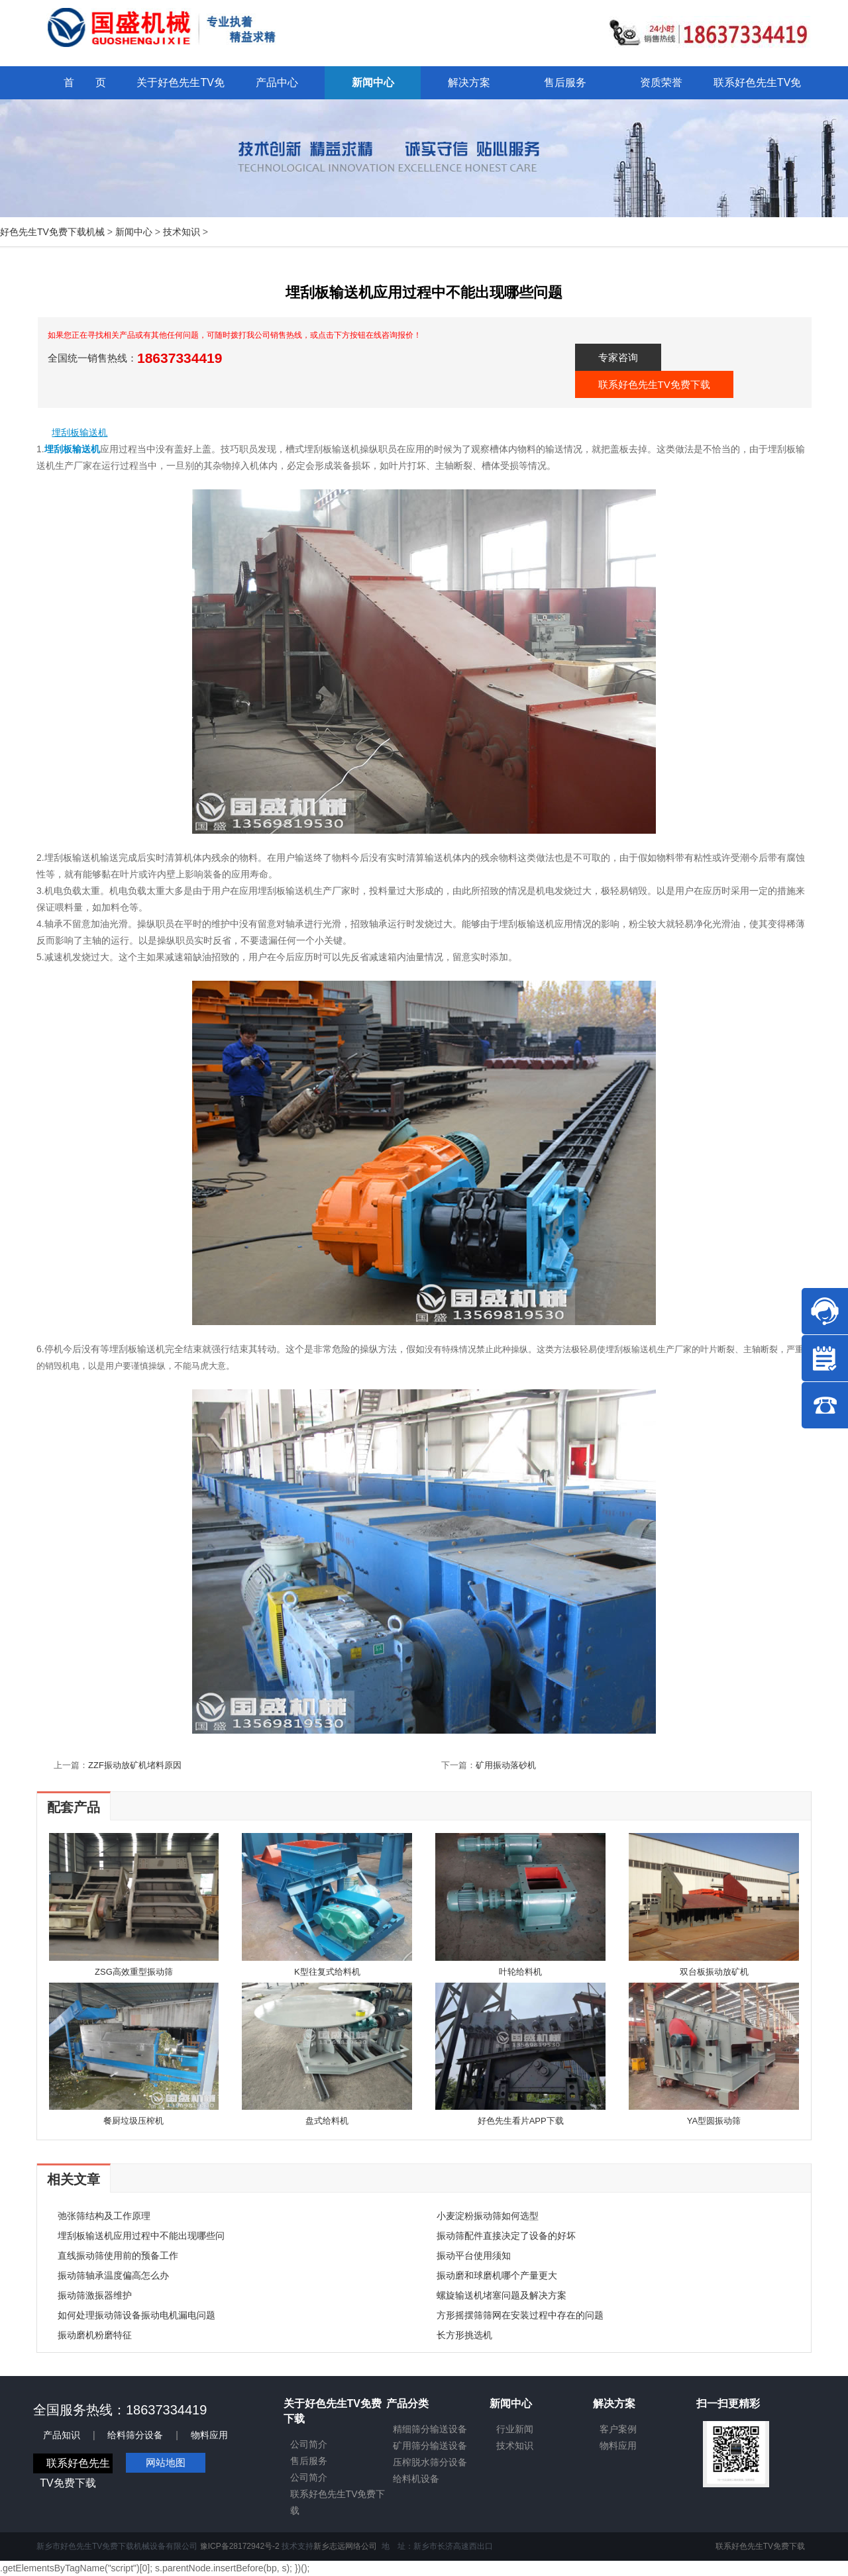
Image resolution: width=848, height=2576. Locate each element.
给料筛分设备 (135, 2435)
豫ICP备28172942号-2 (240, 2546)
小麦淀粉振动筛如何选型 (488, 2215)
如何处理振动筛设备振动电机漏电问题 (136, 2315)
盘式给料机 (326, 2121)
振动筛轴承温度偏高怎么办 (113, 2275)
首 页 (85, 82)
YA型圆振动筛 (714, 2121)
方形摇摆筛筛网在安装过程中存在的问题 (520, 2315)
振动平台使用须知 (474, 2255)
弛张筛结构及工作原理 (104, 2215)
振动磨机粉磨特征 (95, 2335)
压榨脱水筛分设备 (430, 2462)
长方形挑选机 (464, 2335)
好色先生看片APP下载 (521, 2121)
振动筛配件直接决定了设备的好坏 (506, 2235)
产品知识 (61, 2435)
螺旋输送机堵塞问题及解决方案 (501, 2295)
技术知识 (181, 231)
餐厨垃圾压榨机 (133, 2121)
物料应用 (209, 2435)
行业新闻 (514, 2429)
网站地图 (166, 2462)
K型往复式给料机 (327, 1972)
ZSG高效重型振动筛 (134, 1972)
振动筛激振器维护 (95, 2295)
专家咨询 (618, 357)
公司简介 (308, 2444)
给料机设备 (416, 2478)
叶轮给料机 (520, 1972)
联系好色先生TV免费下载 (654, 384)
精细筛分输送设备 (430, 2429)
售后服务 (308, 2460)
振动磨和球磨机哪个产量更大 (497, 2275)
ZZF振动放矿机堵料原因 (135, 1765)
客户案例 (618, 2429)
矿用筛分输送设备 (430, 2445)
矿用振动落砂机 (506, 1765)
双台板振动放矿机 (714, 1972)
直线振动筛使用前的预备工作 (118, 2255)
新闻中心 (133, 231)
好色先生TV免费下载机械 (52, 231)
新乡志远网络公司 (345, 2546)
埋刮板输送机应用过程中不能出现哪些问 (141, 2235)
